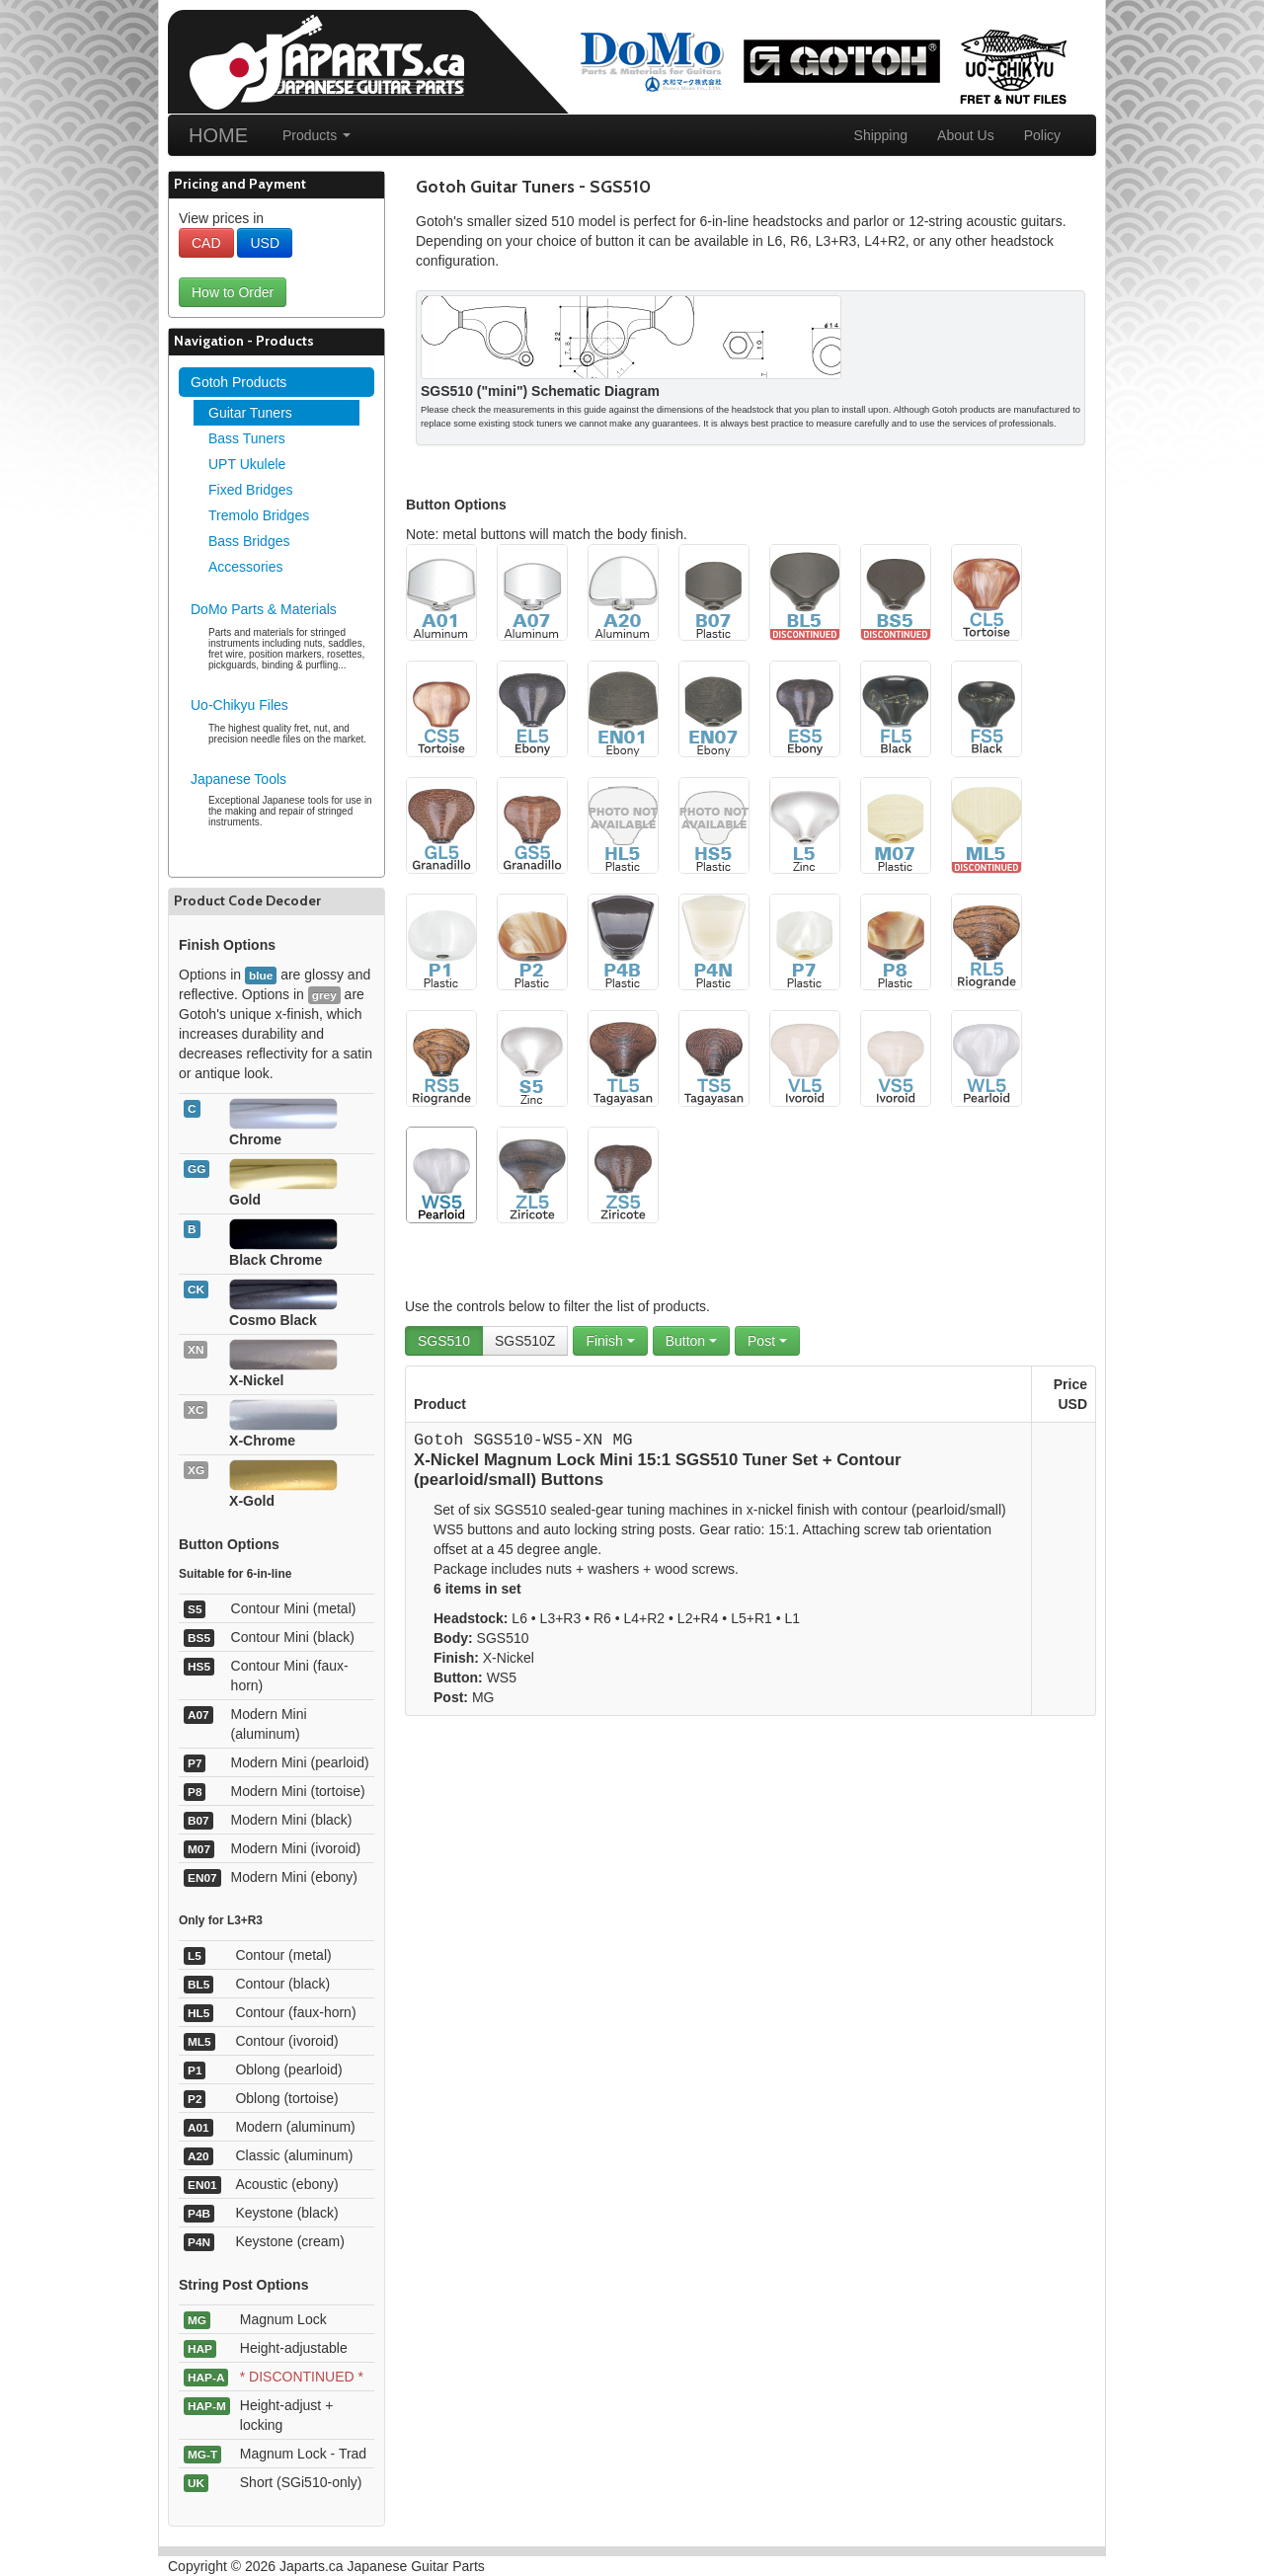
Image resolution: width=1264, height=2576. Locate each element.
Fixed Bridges (250, 490)
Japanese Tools (238, 779)
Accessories (245, 567)
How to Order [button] (233, 292)
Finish (610, 1341)
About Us (965, 135)
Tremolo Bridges (258, 515)
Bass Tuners (246, 438)
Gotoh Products (238, 382)
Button (691, 1341)
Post (767, 1341)
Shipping (881, 135)
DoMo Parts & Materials (264, 609)
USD (264, 243)
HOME (218, 135)
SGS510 (444, 1341)
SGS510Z (525, 1341)
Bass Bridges (248, 541)
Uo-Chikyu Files (239, 705)
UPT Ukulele (246, 464)
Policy (1042, 135)
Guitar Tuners (250, 413)
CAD (206, 243)
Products (316, 135)
